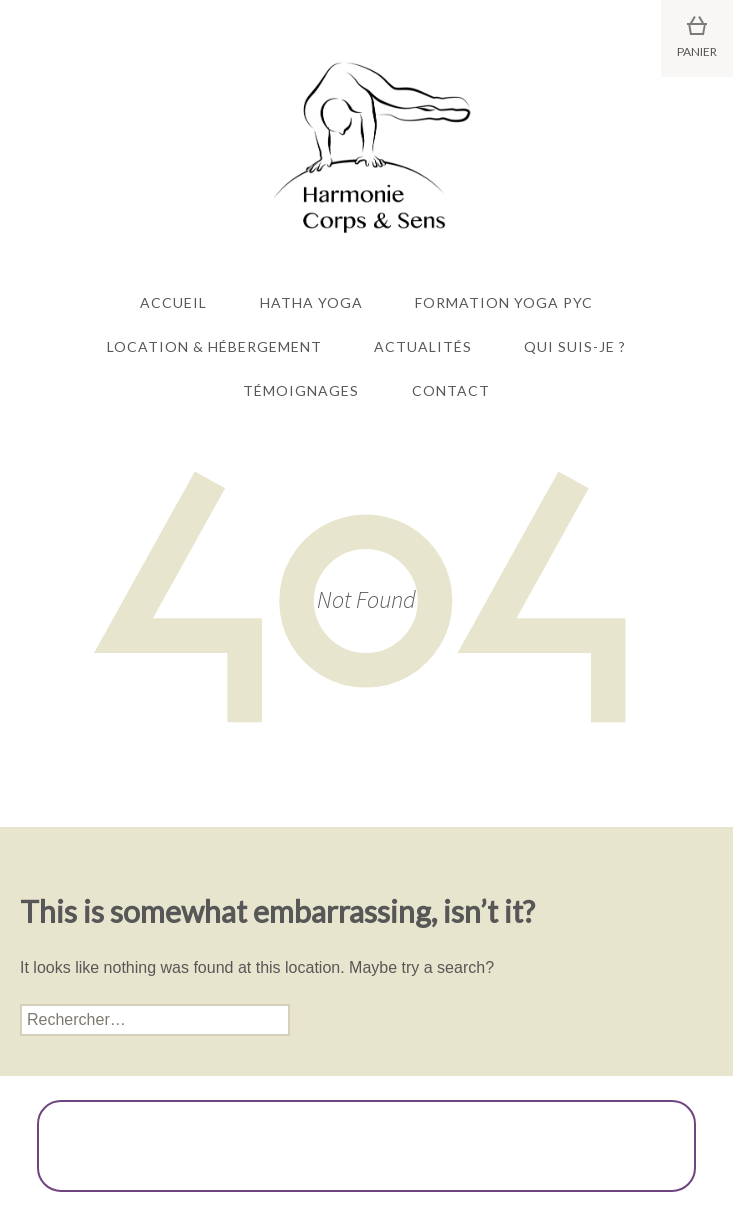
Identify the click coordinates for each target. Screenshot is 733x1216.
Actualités (423, 346)
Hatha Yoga (311, 302)
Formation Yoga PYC (504, 302)
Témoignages (301, 390)
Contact (451, 390)
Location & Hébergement (214, 346)
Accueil (173, 302)
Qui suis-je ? (575, 346)
